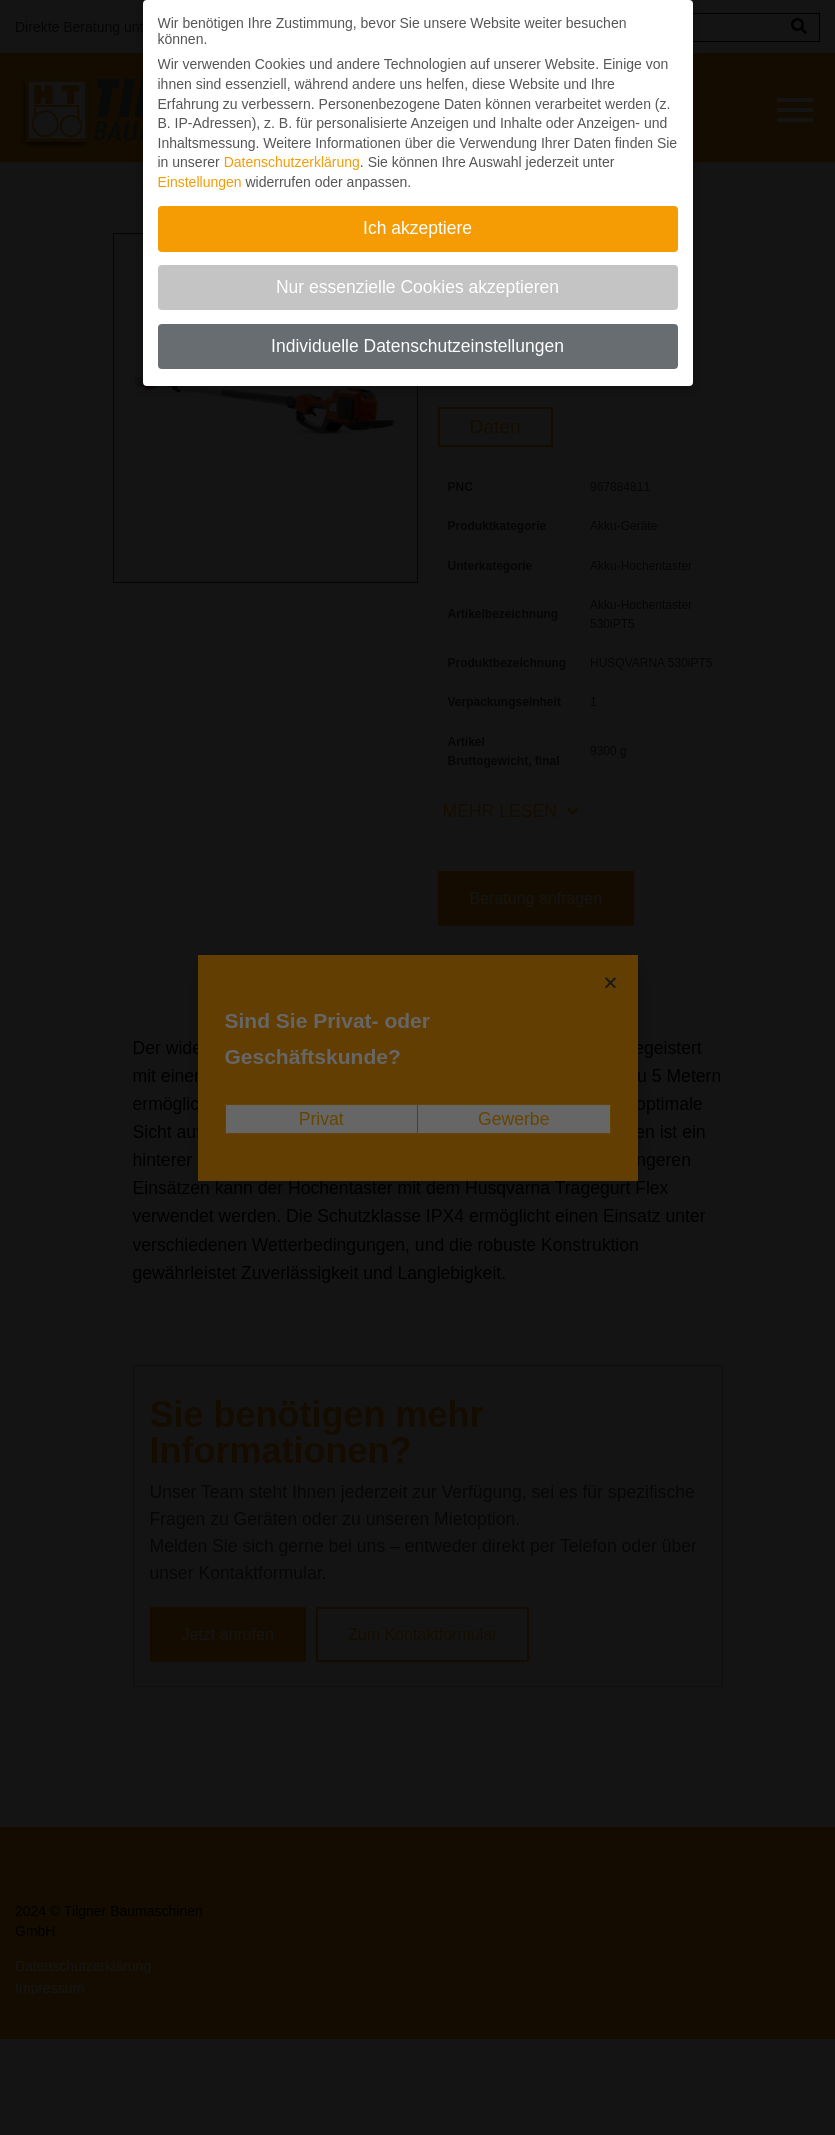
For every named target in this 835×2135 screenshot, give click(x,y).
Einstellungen (200, 171)
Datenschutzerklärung (292, 151)
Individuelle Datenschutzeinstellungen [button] (417, 335)
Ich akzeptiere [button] (417, 217)
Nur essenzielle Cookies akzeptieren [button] (417, 276)
